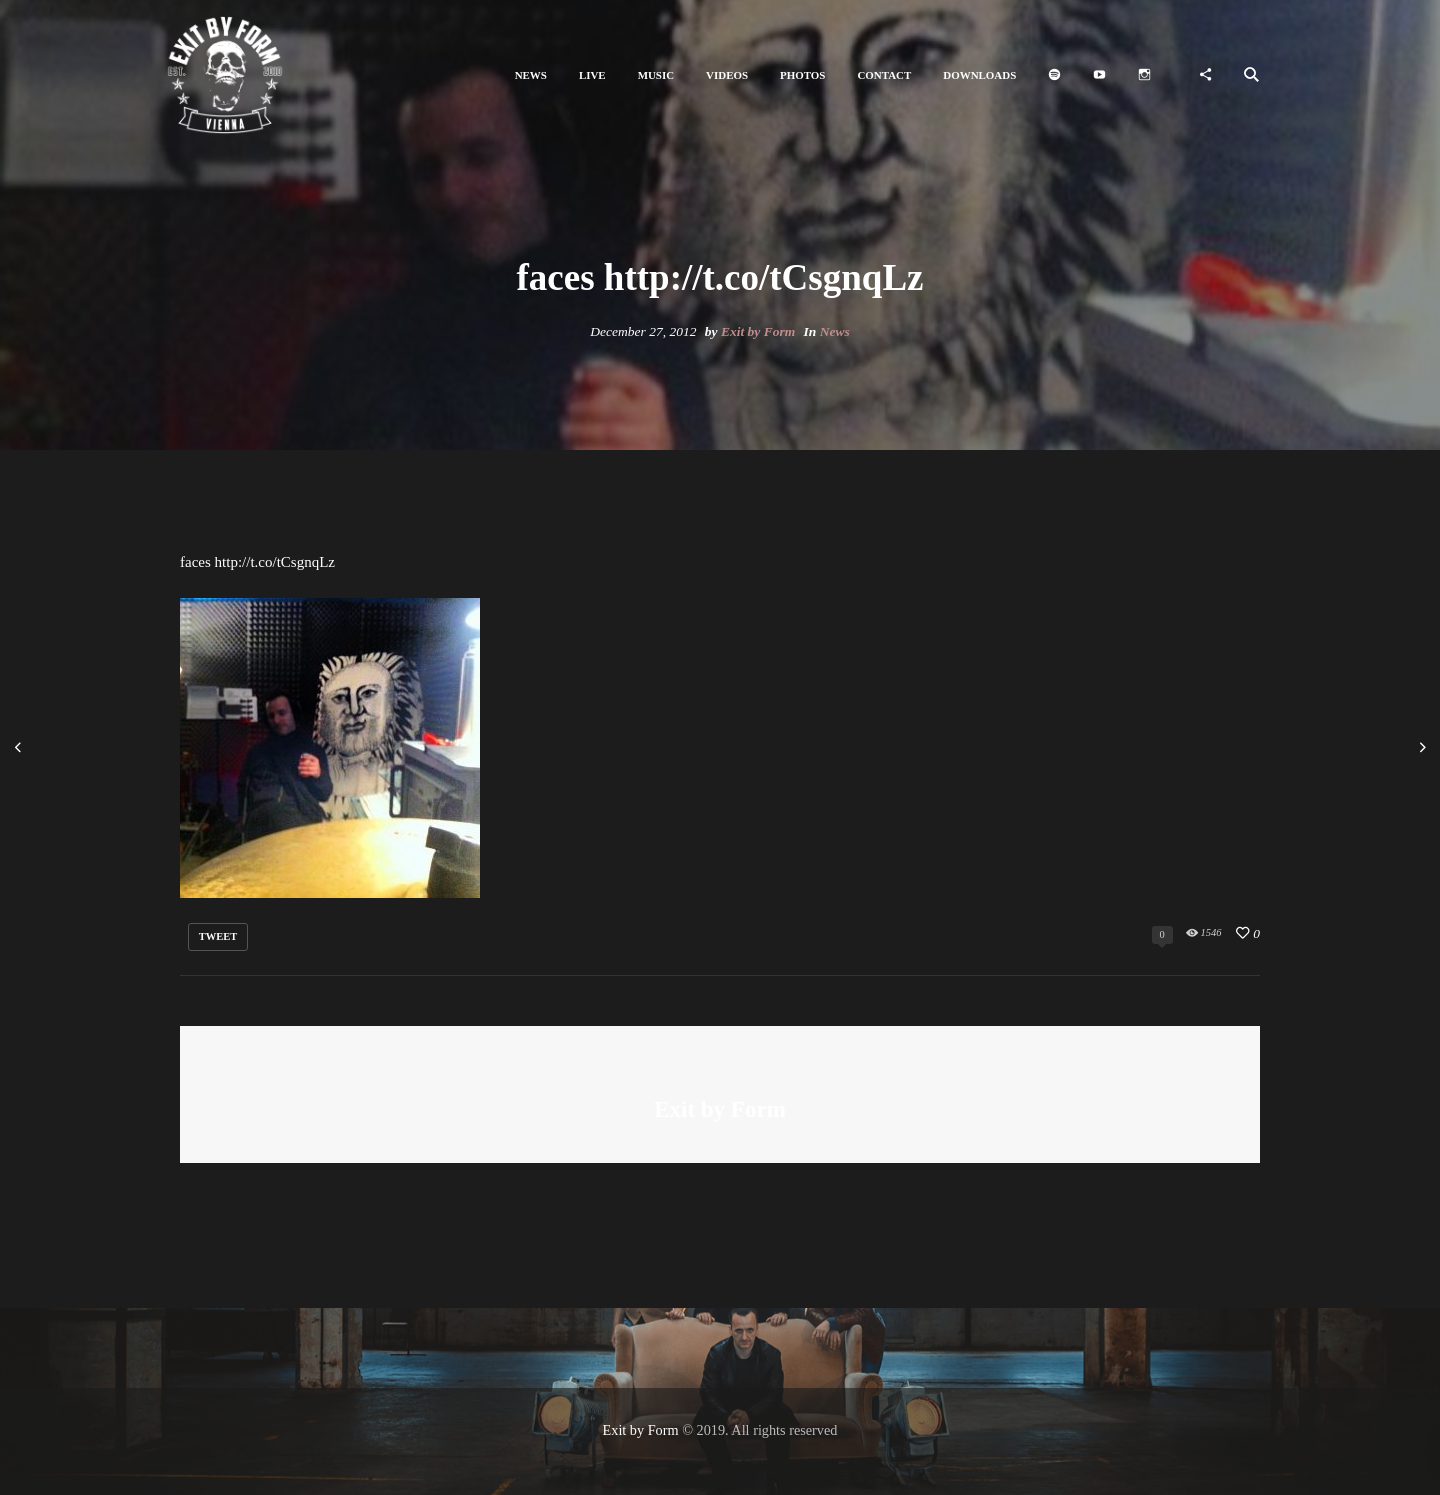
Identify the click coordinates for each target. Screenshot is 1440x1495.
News (835, 331)
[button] (531, 75)
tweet (218, 936)
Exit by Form (758, 331)
